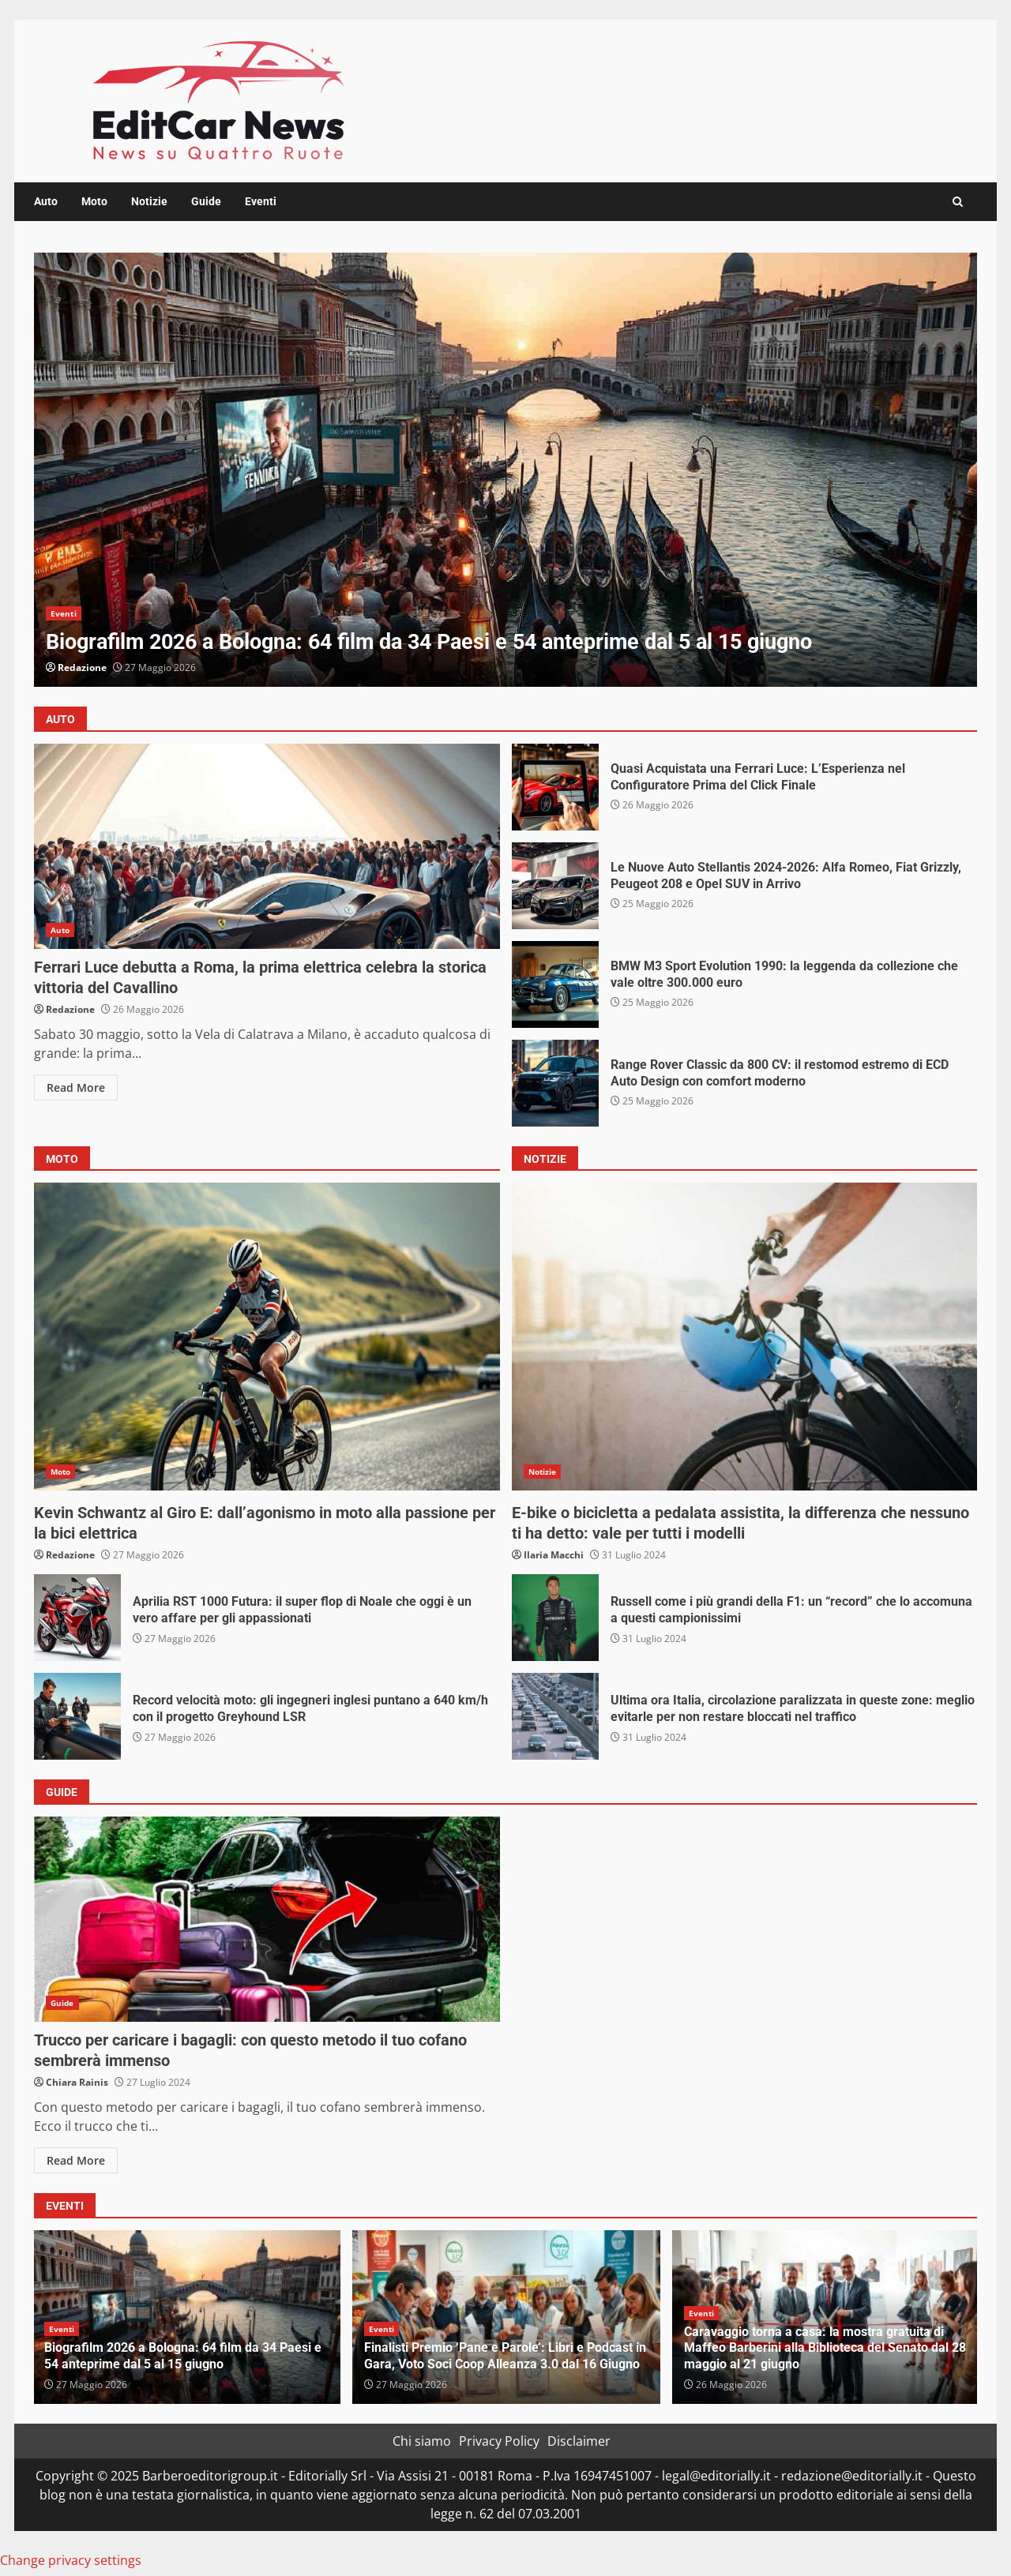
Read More (76, 1087)
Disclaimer (579, 2441)
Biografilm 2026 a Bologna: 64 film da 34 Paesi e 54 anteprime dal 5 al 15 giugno (505, 470)
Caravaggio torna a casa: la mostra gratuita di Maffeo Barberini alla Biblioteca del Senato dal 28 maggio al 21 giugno (825, 2348)
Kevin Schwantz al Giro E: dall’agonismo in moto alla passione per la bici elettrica (267, 1336)
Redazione (82, 667)
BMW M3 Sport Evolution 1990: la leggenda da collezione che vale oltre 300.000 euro (555, 984)
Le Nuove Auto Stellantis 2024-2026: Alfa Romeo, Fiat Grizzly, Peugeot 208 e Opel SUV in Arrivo (555, 885)
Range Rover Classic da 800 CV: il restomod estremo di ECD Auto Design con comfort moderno (555, 1083)
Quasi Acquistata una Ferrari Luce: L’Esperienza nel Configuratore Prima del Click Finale (555, 787)
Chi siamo (422, 2441)
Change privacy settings (70, 2560)
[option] (505, 470)
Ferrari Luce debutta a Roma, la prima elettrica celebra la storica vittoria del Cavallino (267, 846)
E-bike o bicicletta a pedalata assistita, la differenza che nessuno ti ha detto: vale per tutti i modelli (745, 1336)
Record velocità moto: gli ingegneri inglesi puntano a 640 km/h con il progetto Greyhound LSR (77, 1716)
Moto (94, 201)
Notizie (149, 201)
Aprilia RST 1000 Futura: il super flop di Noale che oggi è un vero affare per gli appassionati (77, 1617)
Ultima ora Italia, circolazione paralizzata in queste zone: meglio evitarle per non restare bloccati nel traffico (555, 1716)
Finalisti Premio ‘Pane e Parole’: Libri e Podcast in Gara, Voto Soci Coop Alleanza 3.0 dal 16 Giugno (505, 2356)
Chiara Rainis (77, 2082)
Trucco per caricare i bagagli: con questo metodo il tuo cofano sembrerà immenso (267, 1919)
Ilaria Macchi (554, 1555)
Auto (46, 201)
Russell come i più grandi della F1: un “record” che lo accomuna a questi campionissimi (555, 1617)
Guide (206, 201)
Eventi (260, 201)
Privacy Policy (499, 2441)
